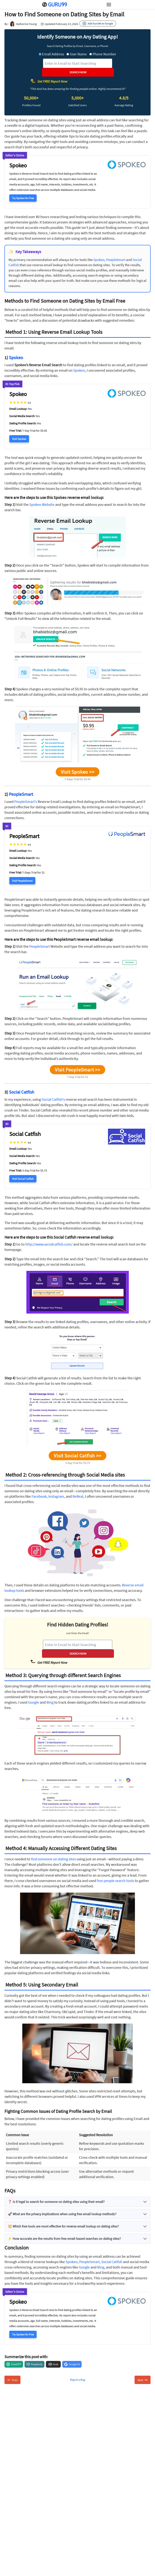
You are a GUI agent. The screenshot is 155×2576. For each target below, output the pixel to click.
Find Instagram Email (94, 2553)
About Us (121, 2494)
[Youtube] (131, 2517)
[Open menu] (108, 4)
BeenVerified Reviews (130, 2472)
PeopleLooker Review (131, 2467)
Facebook (39, 1487)
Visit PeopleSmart (22, 872)
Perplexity (37, 2347)
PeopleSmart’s (25, 793)
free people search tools (115, 1863)
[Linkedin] (124, 2517)
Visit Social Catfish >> (77, 1447)
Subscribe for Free (111, 2408)
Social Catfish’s (53, 1090)
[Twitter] (117, 2517)
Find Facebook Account (22, 2536)
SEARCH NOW (113, 63)
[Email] (138, 2517)
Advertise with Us (127, 2499)
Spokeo (18, 157)
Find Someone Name (20, 2488)
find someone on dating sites (53, 1842)
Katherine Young (23, 24)
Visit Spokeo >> (77, 763)
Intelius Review (125, 2456)
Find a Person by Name (59, 2572)
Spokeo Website (41, 496)
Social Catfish (21, 1083)
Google (33, 1685)
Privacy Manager (125, 2510)
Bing (50, 1685)
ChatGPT (16, 2347)
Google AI (74, 2347)
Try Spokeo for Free (23, 189)
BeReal (77, 1487)
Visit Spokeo (19, 430)
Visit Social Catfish (23, 1170)
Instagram (56, 1487)
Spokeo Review (126, 2451)
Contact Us (122, 2504)
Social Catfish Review (130, 2462)
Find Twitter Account (20, 2553)
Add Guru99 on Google (100, 23)
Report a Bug (77, 2362)
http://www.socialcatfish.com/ (48, 1235)
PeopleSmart (115, 251)
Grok (55, 2347)
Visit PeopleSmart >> (77, 1061)
